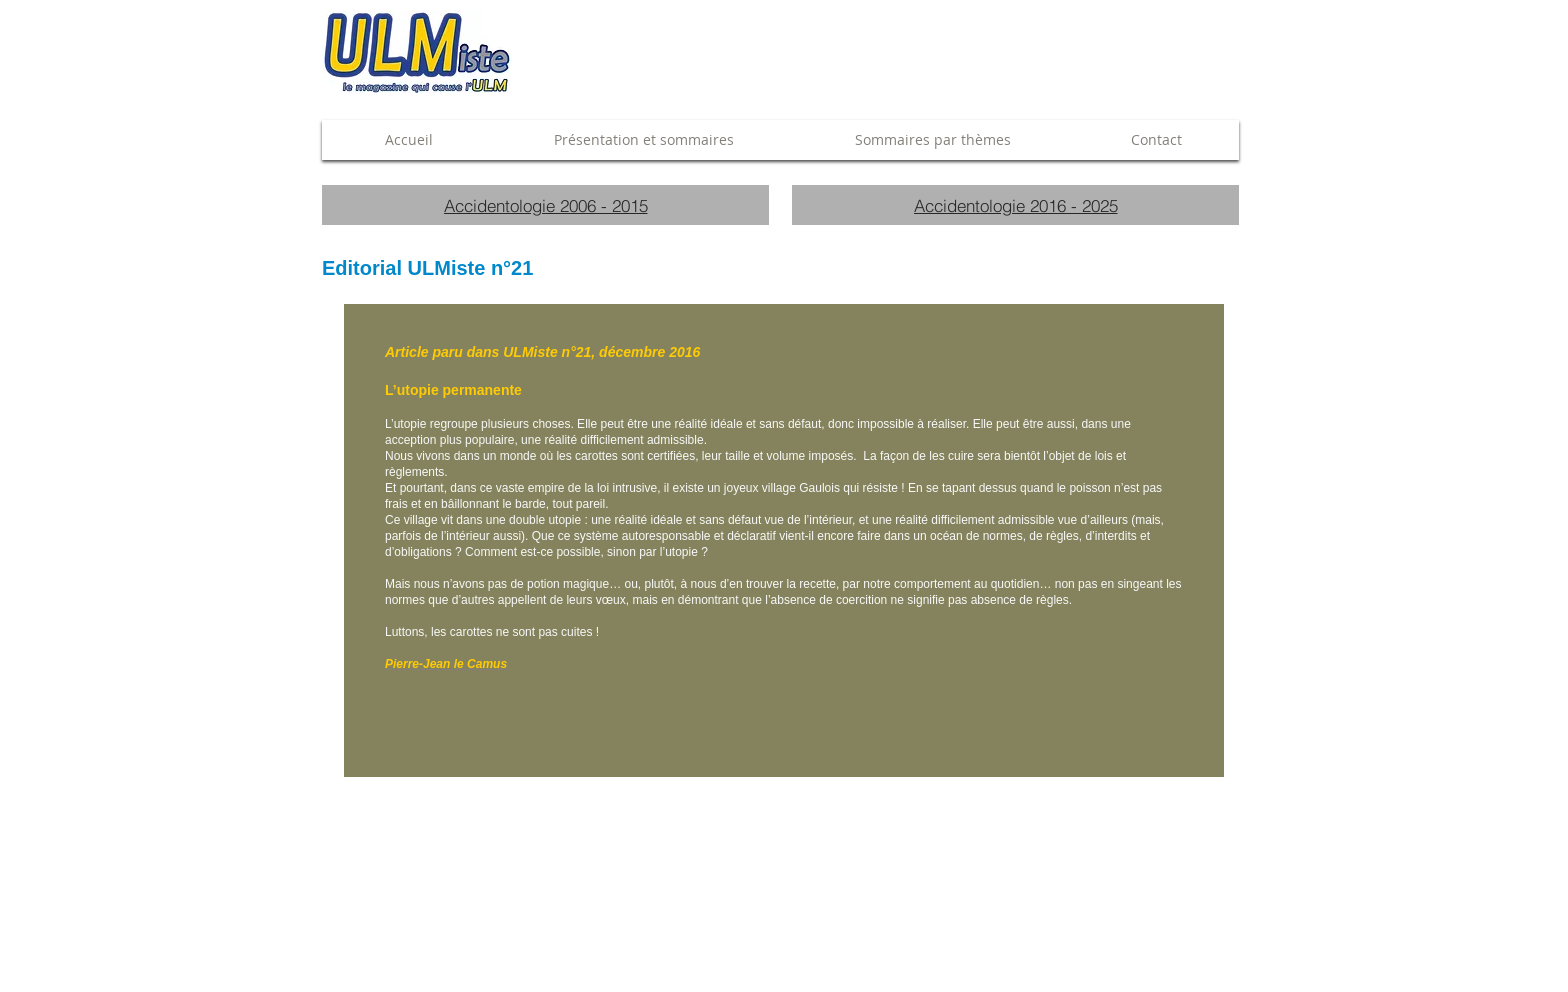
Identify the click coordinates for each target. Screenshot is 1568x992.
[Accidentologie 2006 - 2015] (545, 205)
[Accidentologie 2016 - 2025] (1015, 205)
